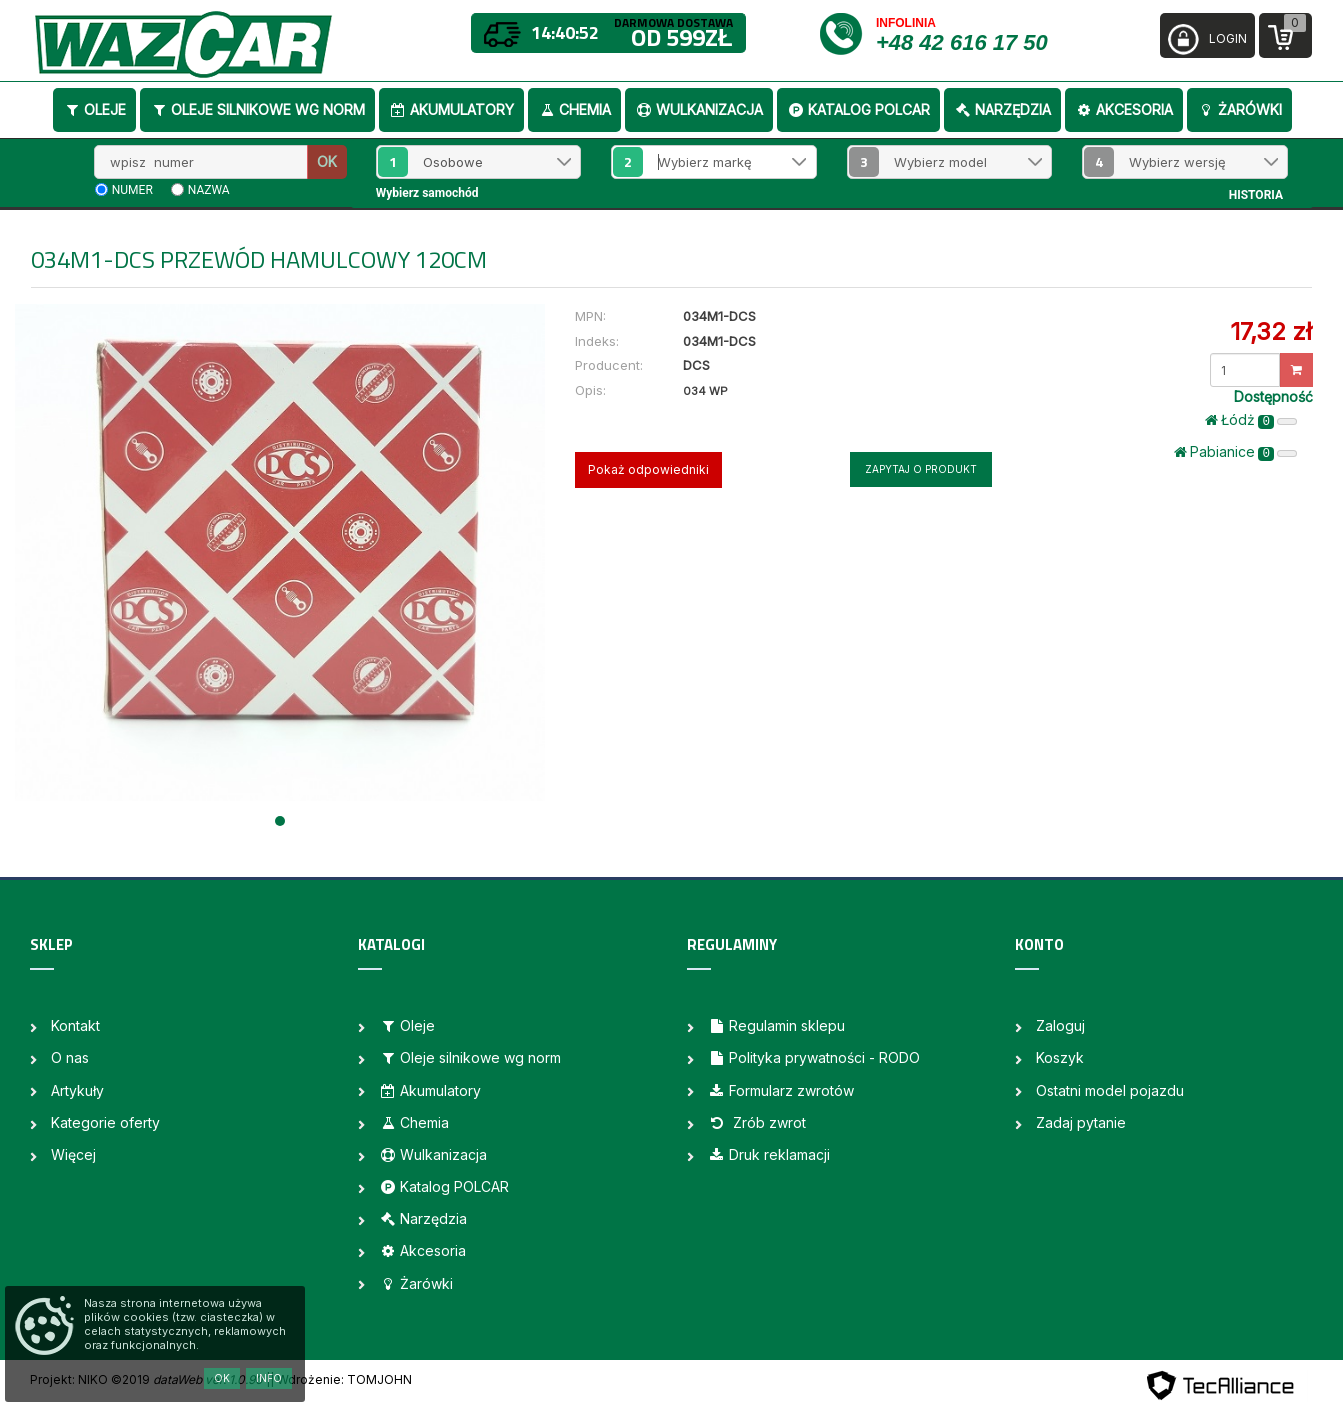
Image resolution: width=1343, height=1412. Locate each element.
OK (327, 161)
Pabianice (1235, 452)
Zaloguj (1060, 1025)
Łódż (1251, 420)
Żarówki (1239, 109)
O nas (70, 1057)
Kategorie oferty (105, 1122)
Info (269, 1378)
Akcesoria (1124, 109)
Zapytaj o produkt (921, 469)
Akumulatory (451, 109)
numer (132, 190)
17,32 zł (1271, 331)
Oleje (94, 109)
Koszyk (1060, 1057)
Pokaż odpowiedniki (648, 469)
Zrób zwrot (757, 1122)
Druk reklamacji (769, 1154)
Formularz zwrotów (781, 1090)
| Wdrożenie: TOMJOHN (341, 1379)
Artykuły (77, 1090)
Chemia (574, 109)
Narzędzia (1002, 109)
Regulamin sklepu (776, 1025)
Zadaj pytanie (1081, 1122)
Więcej (73, 1154)
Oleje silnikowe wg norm (257, 109)
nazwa (209, 190)
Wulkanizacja (699, 109)
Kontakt (75, 1025)
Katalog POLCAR (858, 109)
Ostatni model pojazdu (1110, 1090)
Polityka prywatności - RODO (814, 1057)
